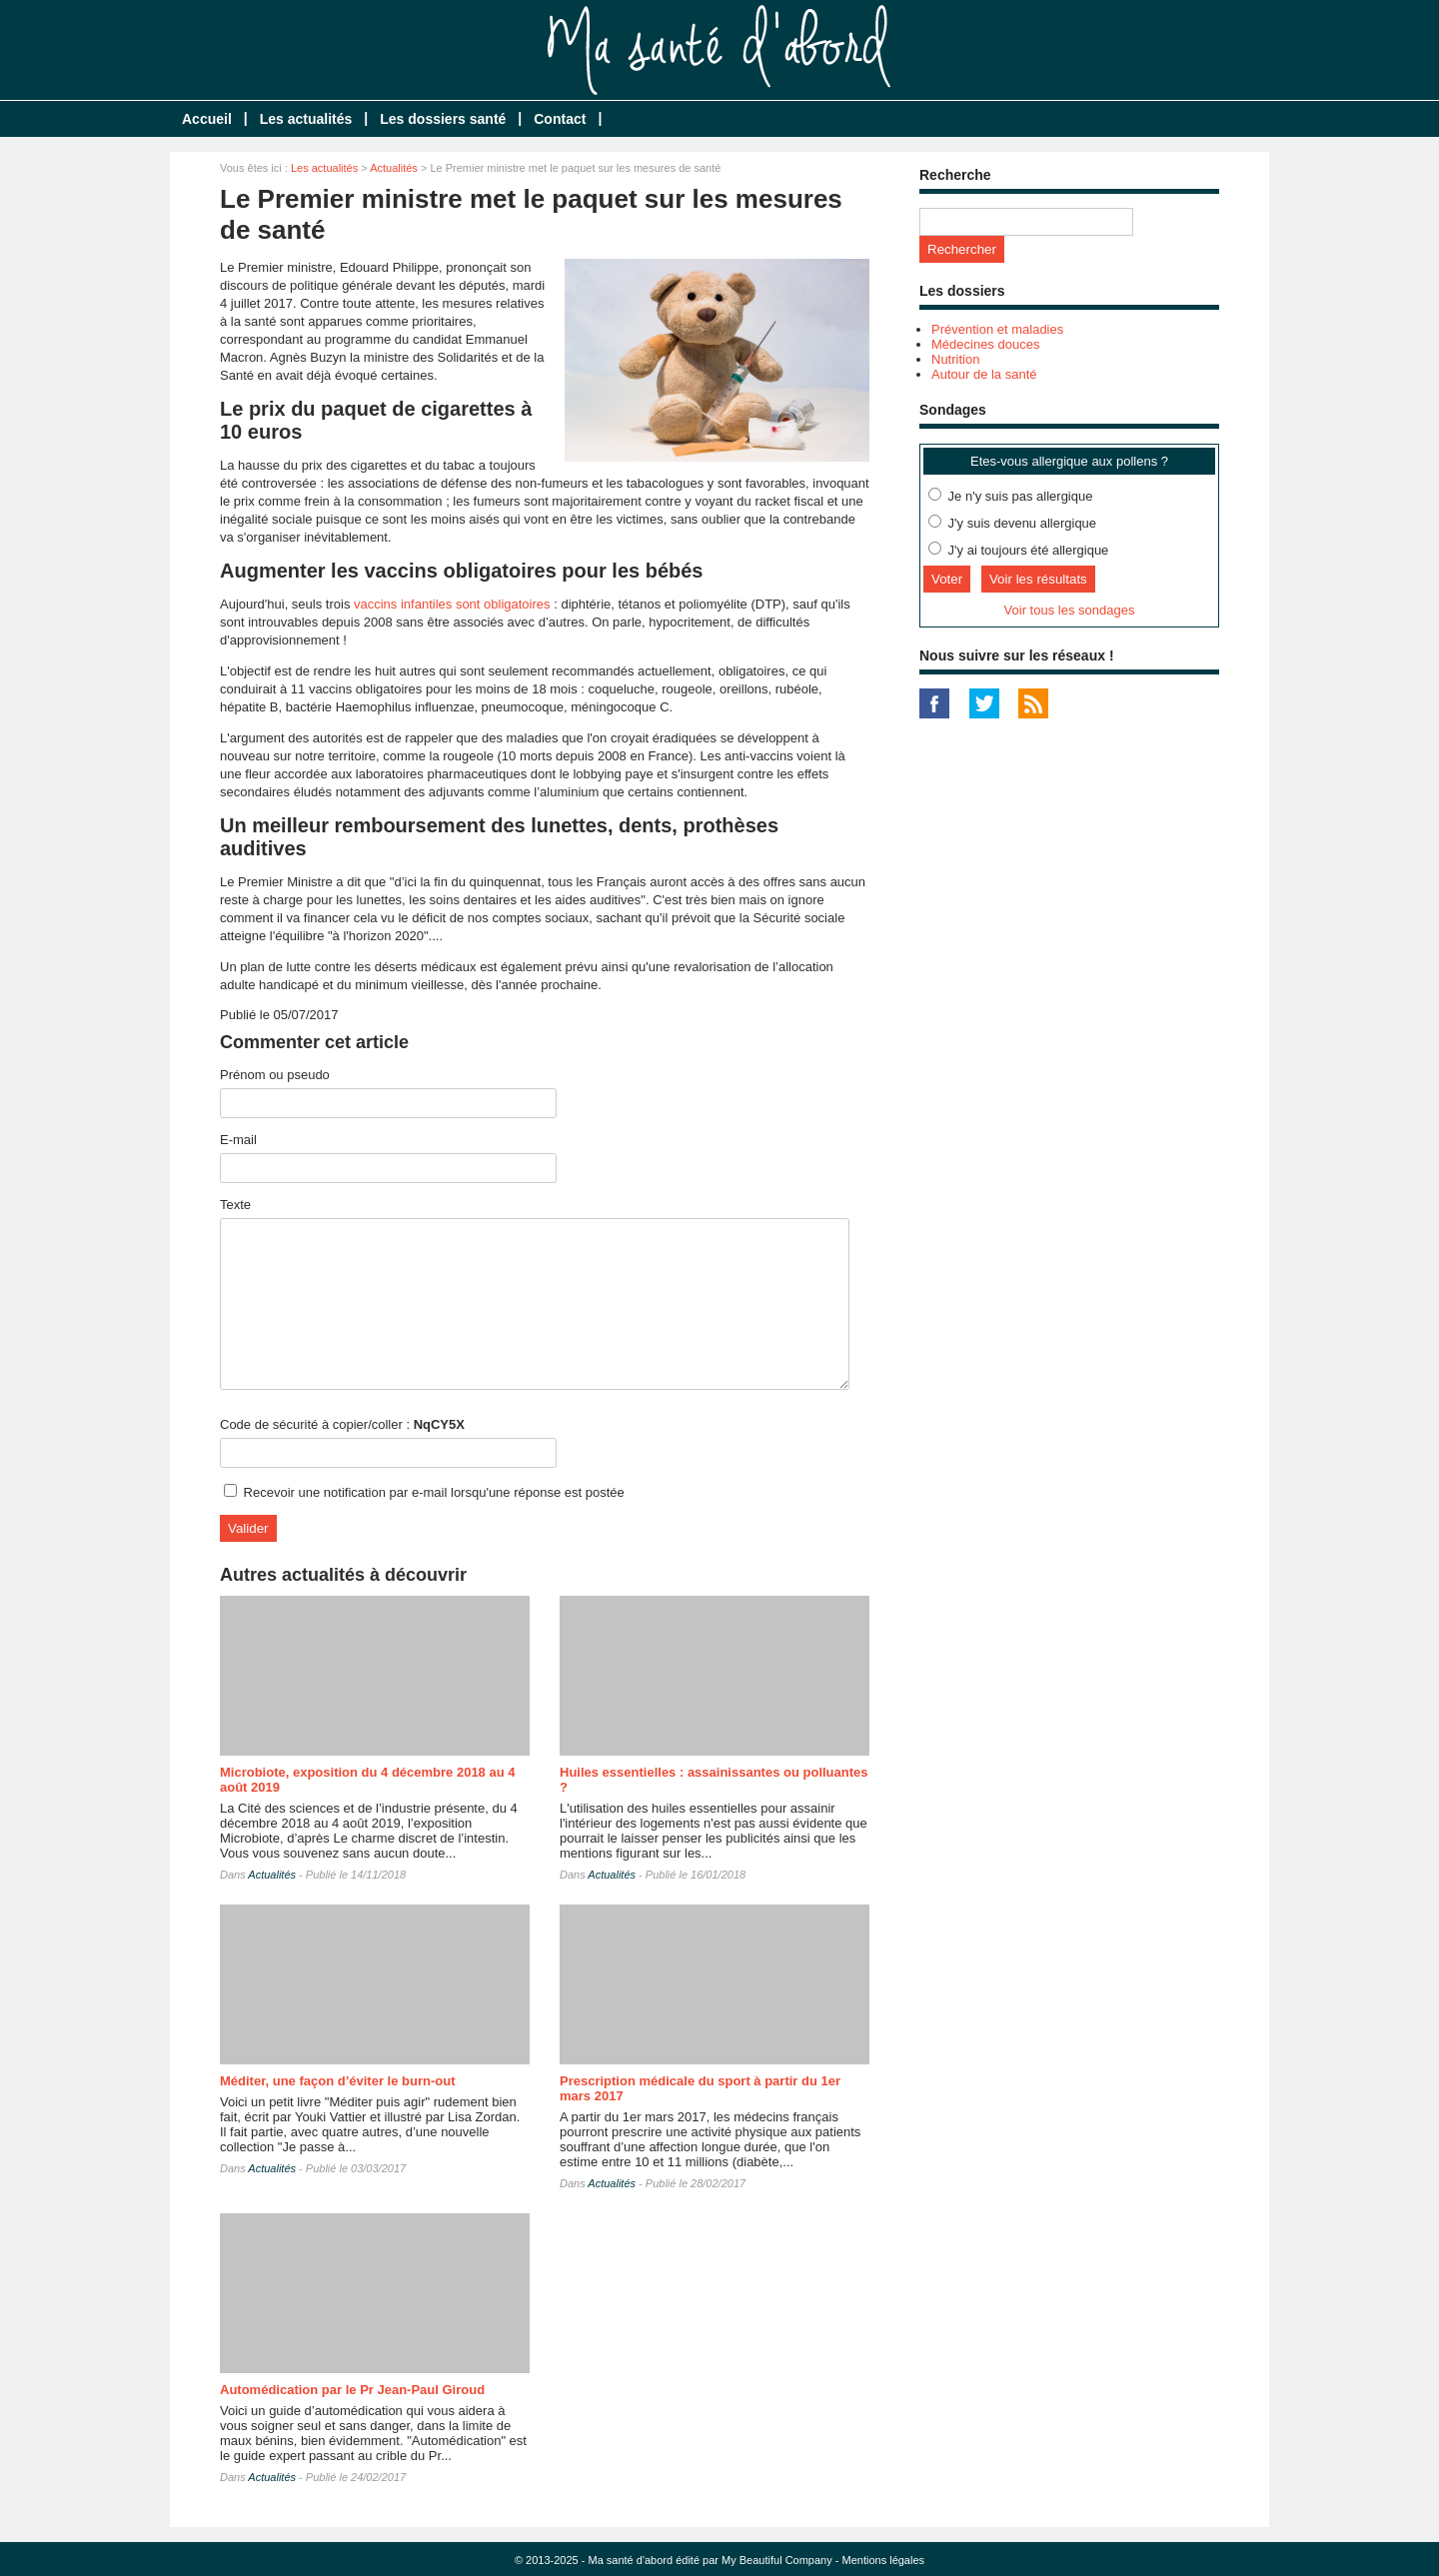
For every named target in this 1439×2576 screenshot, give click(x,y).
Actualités (394, 168)
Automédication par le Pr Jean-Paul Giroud (352, 2389)
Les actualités (306, 119)
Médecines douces (985, 344)
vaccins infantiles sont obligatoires (452, 604)
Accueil (207, 119)
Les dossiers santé (443, 119)
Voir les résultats (1038, 579)
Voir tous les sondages (1069, 610)
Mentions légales (883, 2560)
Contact (560, 119)
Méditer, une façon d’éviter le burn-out (337, 2080)
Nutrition (955, 359)
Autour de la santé (984, 374)
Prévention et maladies (997, 329)
